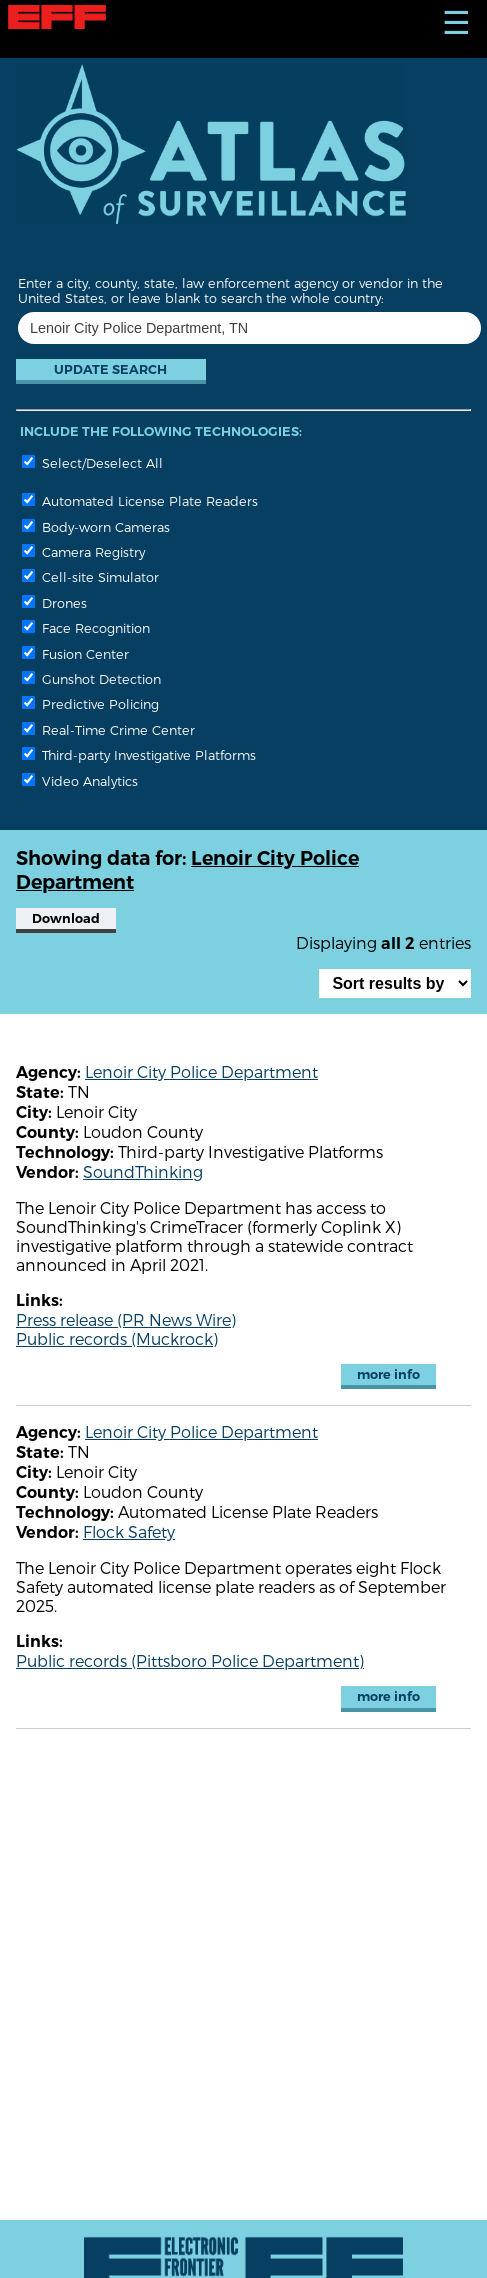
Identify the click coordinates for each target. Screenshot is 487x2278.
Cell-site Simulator (90, 576)
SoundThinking (143, 1171)
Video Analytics (80, 780)
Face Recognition (86, 627)
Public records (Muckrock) (117, 1338)
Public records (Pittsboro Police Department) (190, 1660)
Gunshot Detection (91, 678)
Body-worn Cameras (96, 526)
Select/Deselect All (92, 462)
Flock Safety (129, 1531)
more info (388, 1374)
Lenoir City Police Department (201, 1071)
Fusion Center (75, 653)
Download (66, 918)
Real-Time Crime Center (108, 729)
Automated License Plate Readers (140, 500)
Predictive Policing (90, 703)
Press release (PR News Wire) (126, 1319)
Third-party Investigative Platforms (139, 754)
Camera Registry (83, 551)
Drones (54, 602)
